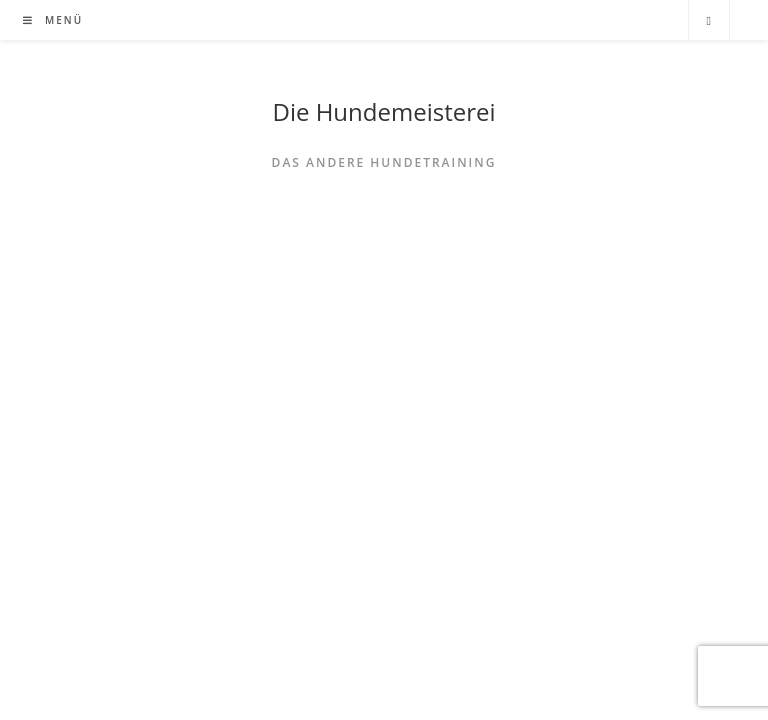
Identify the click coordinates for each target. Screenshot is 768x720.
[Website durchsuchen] (709, 21)
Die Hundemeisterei (383, 111)
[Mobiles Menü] (53, 20)
